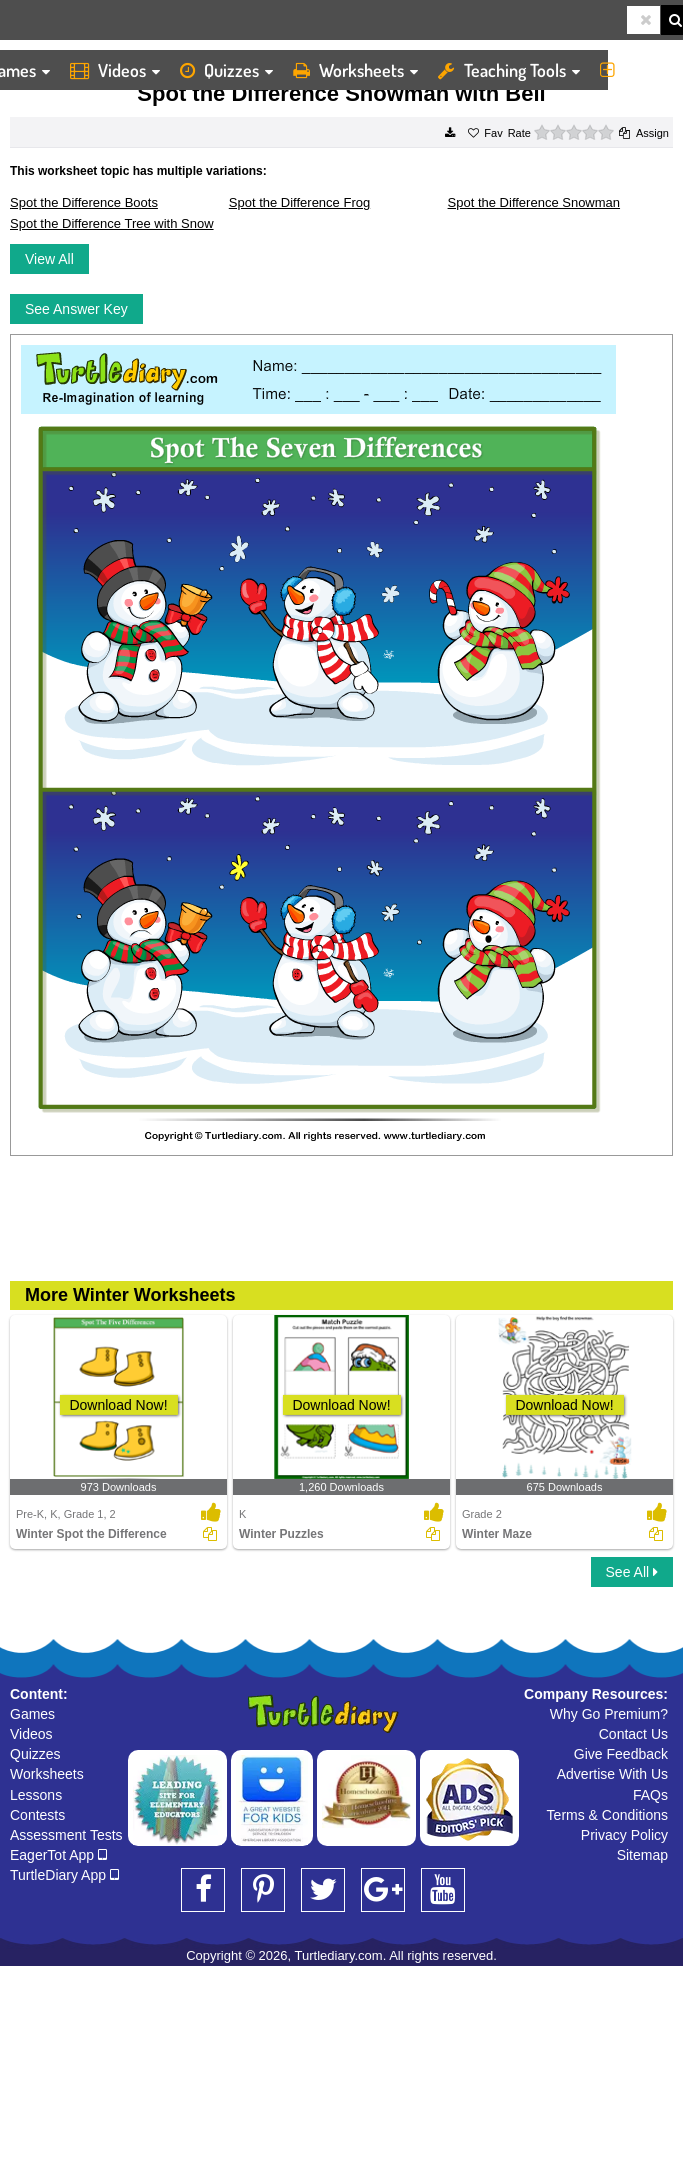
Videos (115, 70)
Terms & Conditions (607, 1815)
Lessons (36, 1795)
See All (632, 1572)
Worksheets (355, 70)
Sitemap (642, 1855)
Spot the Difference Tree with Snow (112, 223)
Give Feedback (621, 1754)
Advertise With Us (612, 1774)
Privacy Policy (624, 1835)
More (636, 70)
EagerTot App (58, 1855)
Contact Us (633, 1734)
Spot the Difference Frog (299, 202)
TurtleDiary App (64, 1875)
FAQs (650, 1795)
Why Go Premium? (609, 1714)
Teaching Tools (509, 70)
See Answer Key (76, 309)
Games (32, 1714)
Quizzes (226, 70)
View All (49, 259)
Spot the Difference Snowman (534, 202)
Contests (37, 1815)
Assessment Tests (66, 1835)
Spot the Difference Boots (84, 202)
